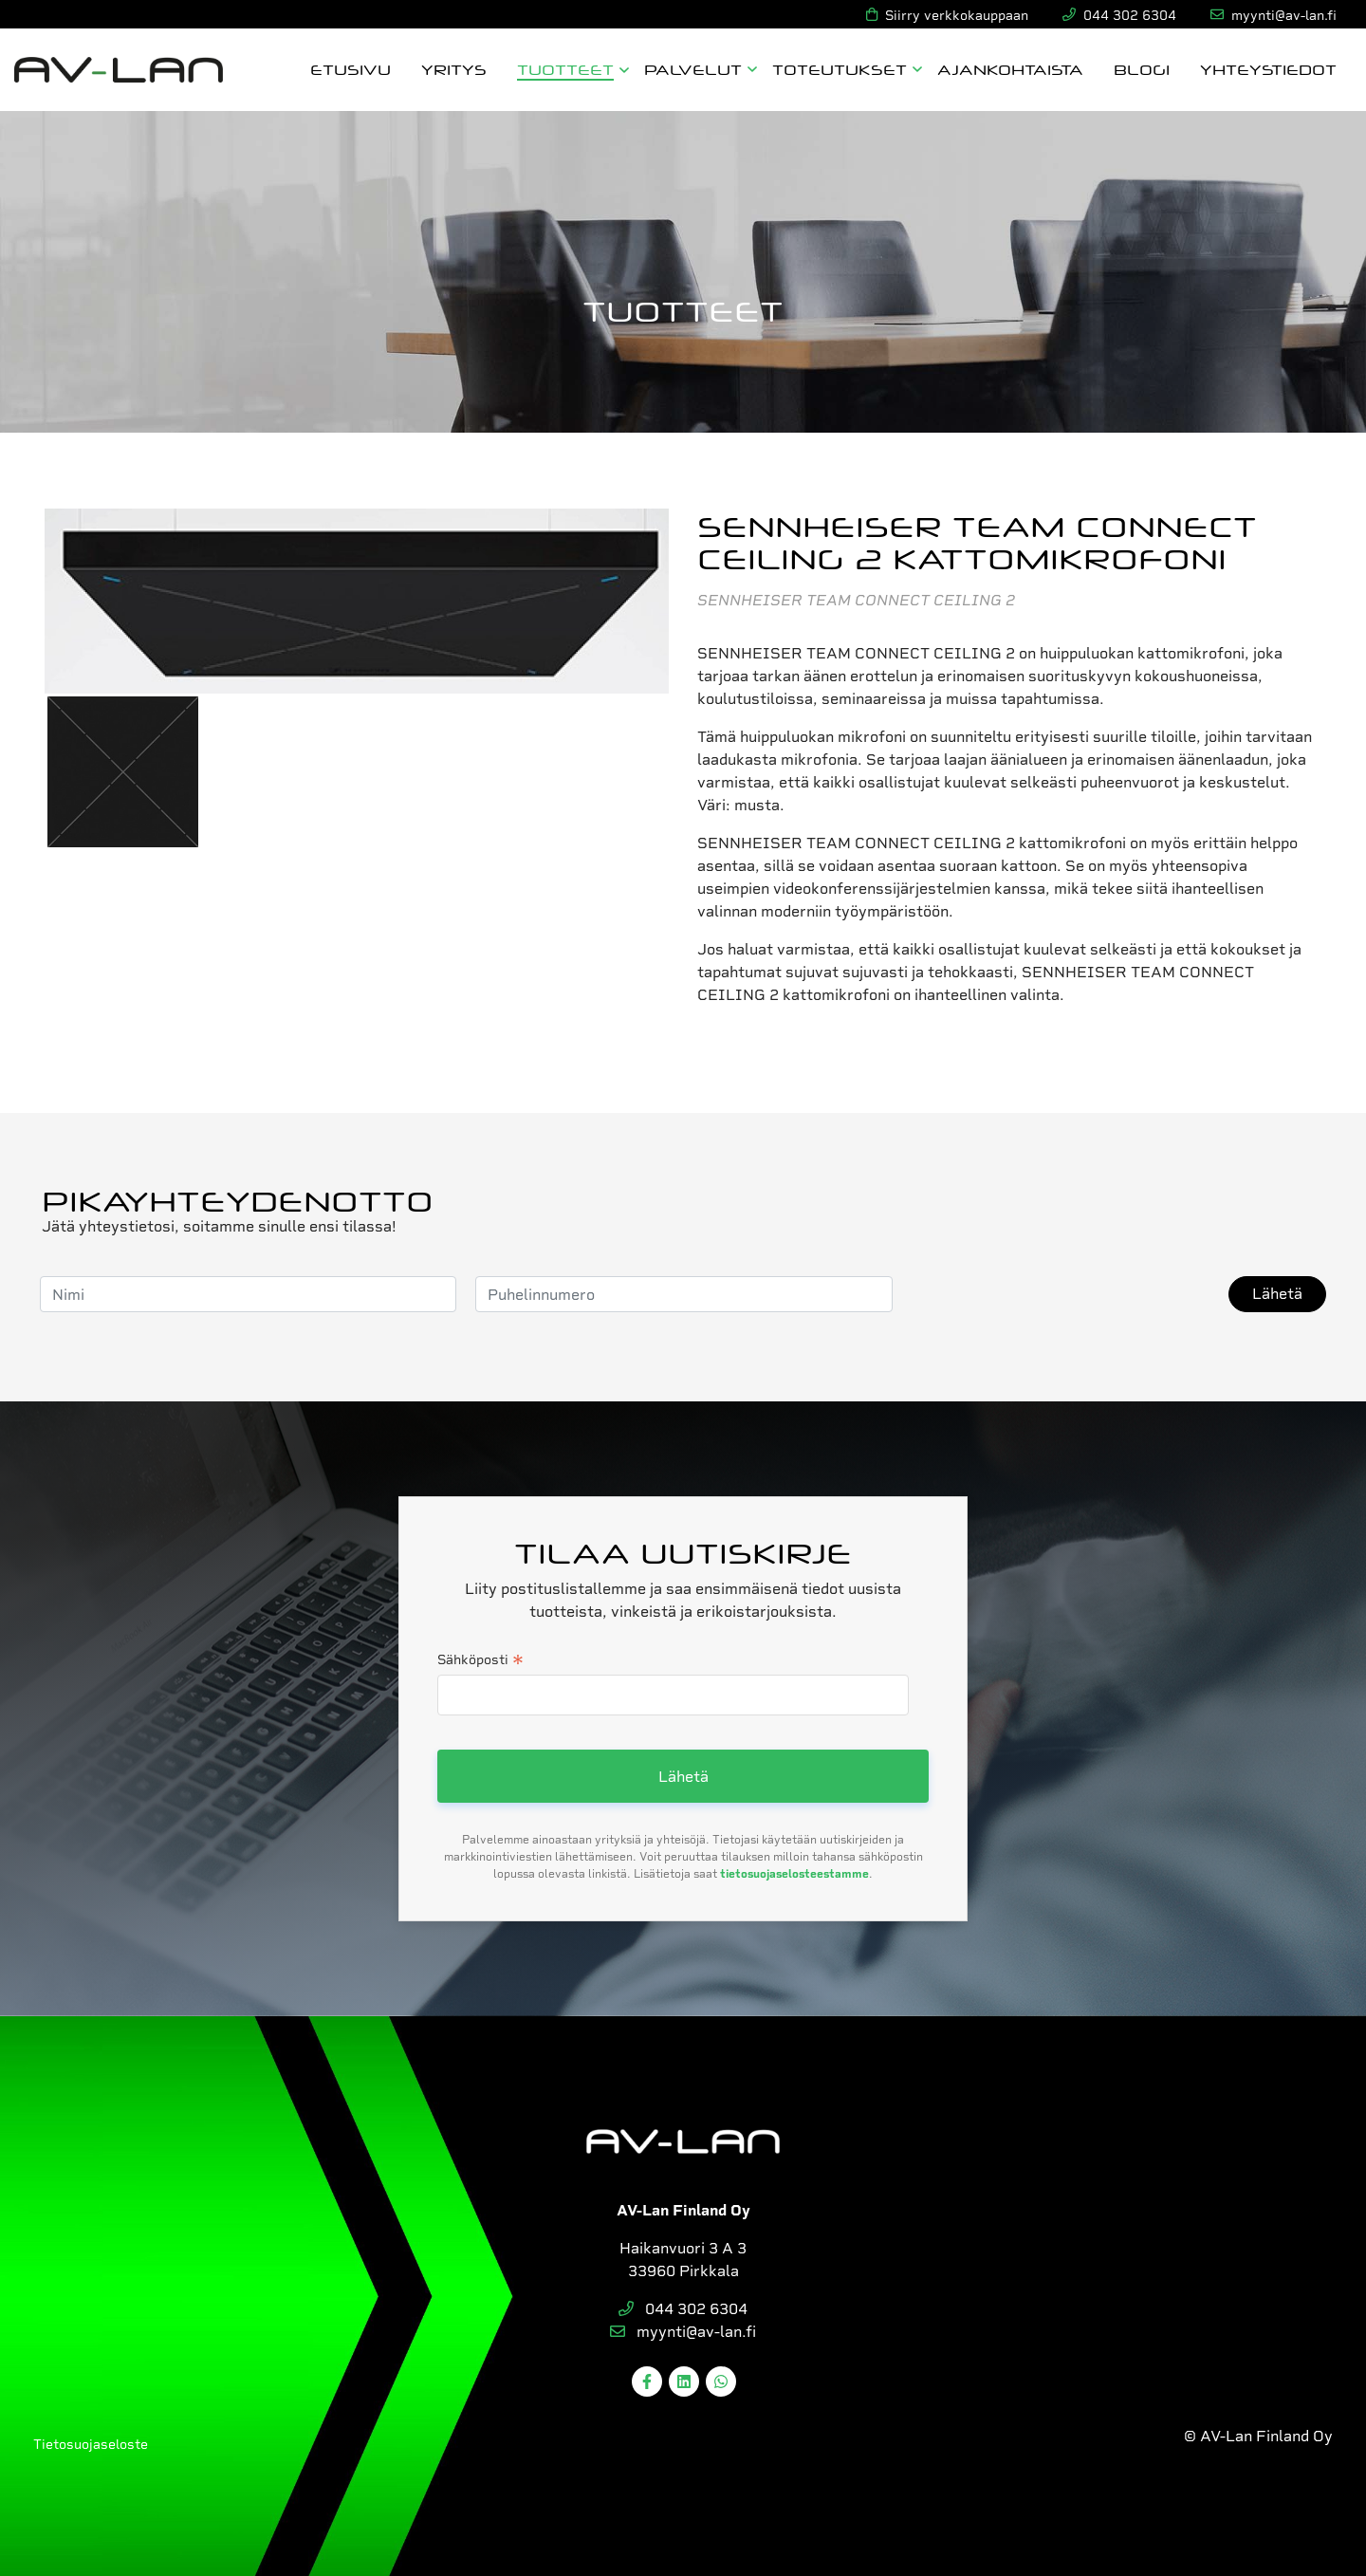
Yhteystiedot (1268, 69)
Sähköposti (480, 1661)
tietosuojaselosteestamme (794, 1874)
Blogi (1142, 69)
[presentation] (1056, 1294)
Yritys (454, 69)
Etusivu (350, 69)
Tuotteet (565, 69)
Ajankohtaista (1010, 69)
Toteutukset (839, 69)
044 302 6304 (683, 2309)
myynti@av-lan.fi (683, 2332)
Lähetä (1277, 1294)
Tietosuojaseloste (90, 2444)
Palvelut (693, 69)
